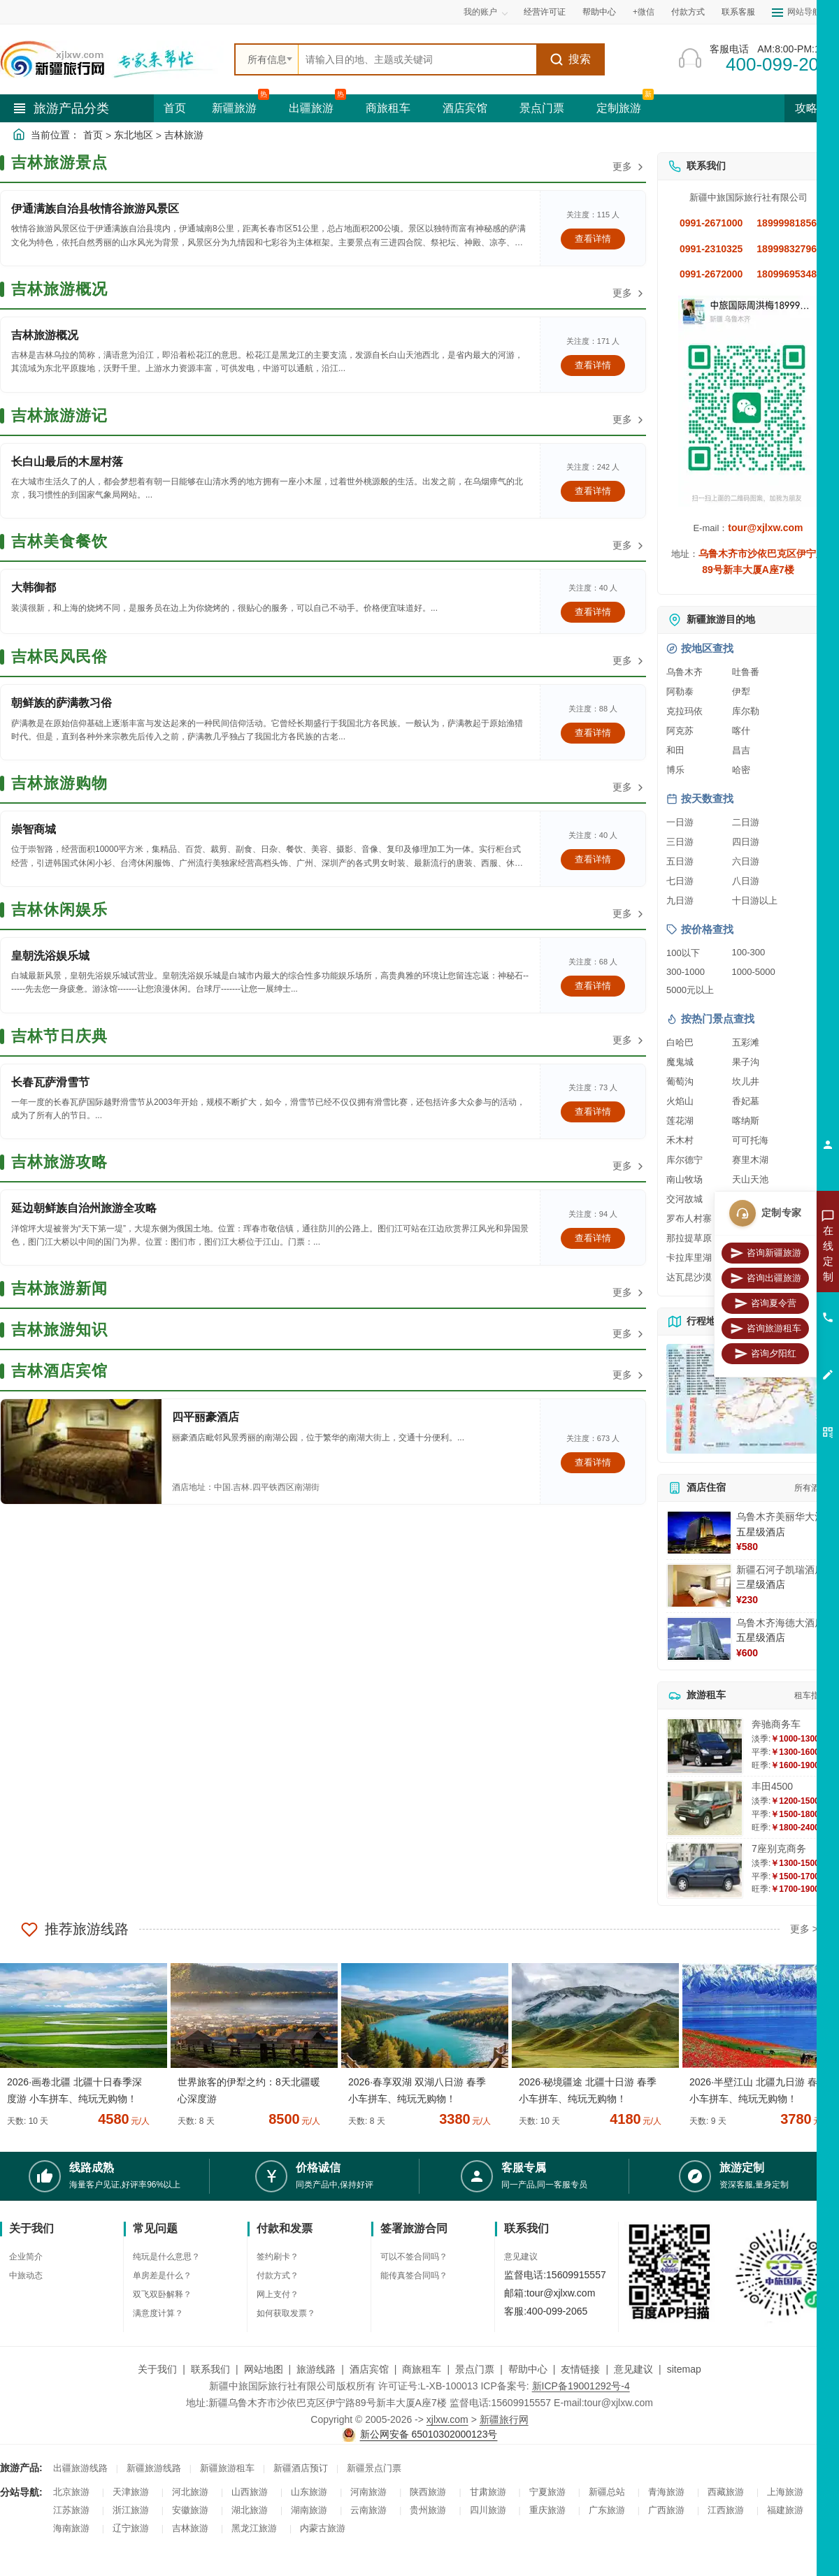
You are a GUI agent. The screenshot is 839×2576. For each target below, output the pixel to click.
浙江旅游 (131, 2510)
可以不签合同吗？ (413, 2257)
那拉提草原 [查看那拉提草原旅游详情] (689, 1238)
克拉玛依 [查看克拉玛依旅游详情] (684, 711)
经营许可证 (545, 12)
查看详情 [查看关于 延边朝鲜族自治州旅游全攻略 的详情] (593, 1238)
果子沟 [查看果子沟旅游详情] (745, 1062)
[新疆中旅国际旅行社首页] (112, 59)
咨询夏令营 (765, 1303)
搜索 (570, 59)
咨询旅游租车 (765, 1329)
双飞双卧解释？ (162, 2294)
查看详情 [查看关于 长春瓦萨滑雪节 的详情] (593, 1111)
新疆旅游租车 (227, 2468)
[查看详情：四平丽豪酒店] (81, 1451)
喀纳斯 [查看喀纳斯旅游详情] (745, 1120)
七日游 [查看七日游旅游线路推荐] (680, 881)
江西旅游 (726, 2510)
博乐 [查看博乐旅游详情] (675, 770)
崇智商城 (33, 829)
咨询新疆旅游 (765, 1253)
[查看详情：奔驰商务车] (704, 1746)
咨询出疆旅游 (765, 1278)
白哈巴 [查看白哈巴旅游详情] (680, 1042)
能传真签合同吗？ (413, 2275)
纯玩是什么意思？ (166, 2257)
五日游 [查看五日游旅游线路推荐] (680, 861)
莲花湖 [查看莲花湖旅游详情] (680, 1120)
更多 (629, 167)
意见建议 (521, 2257)
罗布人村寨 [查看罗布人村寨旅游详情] (689, 1218)
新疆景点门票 (374, 2468)
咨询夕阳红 (765, 1354)
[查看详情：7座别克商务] (704, 1870)
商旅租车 (388, 108)
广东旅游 (607, 2510)
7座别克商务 (779, 1848)
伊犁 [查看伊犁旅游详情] (741, 691)
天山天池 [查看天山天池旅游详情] (750, 1179)
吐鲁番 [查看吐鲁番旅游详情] (745, 672)
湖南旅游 (309, 2510)
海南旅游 (71, 2528)
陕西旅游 (428, 2492)
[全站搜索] (417, 59)
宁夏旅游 (547, 2492)
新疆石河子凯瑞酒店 (780, 1569)
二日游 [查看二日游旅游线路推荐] (745, 822)
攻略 (812, 108)
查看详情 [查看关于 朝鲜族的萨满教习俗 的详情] (593, 733)
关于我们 (157, 2369)
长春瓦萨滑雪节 (50, 1082)
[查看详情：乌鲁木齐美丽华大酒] (699, 1532)
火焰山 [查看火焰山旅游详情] (680, 1101)
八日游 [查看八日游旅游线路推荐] (745, 881)
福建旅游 (785, 2510)
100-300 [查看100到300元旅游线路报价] (749, 952)
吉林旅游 (183, 134)
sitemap (684, 2369)
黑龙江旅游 (254, 2528)
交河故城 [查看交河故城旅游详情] (684, 1199)
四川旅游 (488, 2510)
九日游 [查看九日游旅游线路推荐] (680, 900)
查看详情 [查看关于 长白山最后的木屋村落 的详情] (593, 491)
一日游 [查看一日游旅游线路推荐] (680, 822)
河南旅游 (368, 2492)
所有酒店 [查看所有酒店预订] (811, 1488)
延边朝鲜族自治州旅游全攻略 (84, 1208)
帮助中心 (599, 12)
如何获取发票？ (286, 2313)
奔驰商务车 (776, 1724)
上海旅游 (785, 2492)
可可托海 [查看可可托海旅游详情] (750, 1140)
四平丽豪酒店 (205, 1417)
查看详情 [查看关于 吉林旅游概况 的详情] (593, 365)
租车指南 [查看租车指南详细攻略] (811, 1695)
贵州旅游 (428, 2510)
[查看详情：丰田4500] (704, 1808)
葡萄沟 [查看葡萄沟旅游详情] (680, 1081)
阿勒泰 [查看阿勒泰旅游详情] (680, 691)
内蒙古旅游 (322, 2528)
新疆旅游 (234, 108)
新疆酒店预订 (300, 2468)
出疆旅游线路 (80, 2468)
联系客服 (738, 12)
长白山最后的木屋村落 (67, 462)
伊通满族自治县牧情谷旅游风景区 (95, 209)
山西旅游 (249, 2492)
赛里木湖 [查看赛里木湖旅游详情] (750, 1160)
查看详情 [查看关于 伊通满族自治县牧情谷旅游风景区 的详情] (593, 238)
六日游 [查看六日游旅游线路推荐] (745, 861)
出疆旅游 (311, 108)
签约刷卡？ (278, 2257)
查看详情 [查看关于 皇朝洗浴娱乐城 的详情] (593, 986)
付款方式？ (278, 2275)
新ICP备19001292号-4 (581, 2386)
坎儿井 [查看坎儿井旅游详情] (745, 1081)
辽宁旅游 (131, 2528)
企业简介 (26, 2257)
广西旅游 (666, 2510)
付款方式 (688, 12)
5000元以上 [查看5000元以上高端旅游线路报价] (690, 990)
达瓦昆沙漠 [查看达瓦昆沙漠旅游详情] (689, 1277)
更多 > (804, 1928)
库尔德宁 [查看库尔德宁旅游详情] (684, 1160)
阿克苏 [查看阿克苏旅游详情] (680, 730)
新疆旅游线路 (154, 2468)
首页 (175, 108)
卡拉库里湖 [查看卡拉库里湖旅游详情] (689, 1257)
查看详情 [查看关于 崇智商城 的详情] (593, 859)
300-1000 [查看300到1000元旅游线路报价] (685, 972)
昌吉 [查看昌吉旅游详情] (741, 750)
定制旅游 (618, 108)
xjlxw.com (447, 2419)
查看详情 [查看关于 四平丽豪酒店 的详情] (593, 1462)
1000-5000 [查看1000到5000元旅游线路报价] (753, 972)
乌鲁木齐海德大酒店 (780, 1622)
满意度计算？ (158, 2313)
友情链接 (580, 2369)
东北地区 (133, 134)
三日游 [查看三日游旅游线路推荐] (680, 842)
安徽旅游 (190, 2510)
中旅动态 (26, 2275)
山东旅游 (309, 2492)
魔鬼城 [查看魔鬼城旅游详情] (680, 1062)
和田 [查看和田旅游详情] (675, 750)
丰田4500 (772, 1786)
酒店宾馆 (465, 108)
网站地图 (263, 2369)
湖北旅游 (249, 2510)
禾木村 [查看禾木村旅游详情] (680, 1140)
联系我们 (210, 2369)
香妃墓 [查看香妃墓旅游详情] (745, 1101)
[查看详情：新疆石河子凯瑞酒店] (699, 1585)
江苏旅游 (71, 2510)
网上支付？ (278, 2294)
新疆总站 (607, 2492)
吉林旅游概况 (44, 335)
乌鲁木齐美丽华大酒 (780, 1516)
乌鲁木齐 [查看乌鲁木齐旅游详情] (684, 672)
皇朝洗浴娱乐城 (50, 956)
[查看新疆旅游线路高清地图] (748, 1399)
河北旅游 (190, 2492)
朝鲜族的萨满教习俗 (61, 703)
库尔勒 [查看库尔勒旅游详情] (745, 711)
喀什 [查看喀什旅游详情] (741, 730)
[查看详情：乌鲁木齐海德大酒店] (699, 1638)
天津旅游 (131, 2492)
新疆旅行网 (504, 2419)
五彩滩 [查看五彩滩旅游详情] (745, 1042)
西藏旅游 (726, 2492)
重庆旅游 (547, 2510)
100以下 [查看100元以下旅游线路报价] (683, 953)
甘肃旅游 (488, 2492)
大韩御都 (33, 587)
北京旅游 (71, 2492)
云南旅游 (368, 2510)
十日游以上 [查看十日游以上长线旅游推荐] (754, 900)
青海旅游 (666, 2492)
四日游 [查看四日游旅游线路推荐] (745, 842)
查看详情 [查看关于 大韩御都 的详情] (593, 612)
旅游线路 (316, 2369)
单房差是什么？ (162, 2275)
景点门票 (541, 108)
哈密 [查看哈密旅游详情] (741, 770)
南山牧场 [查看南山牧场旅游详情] (684, 1179)
